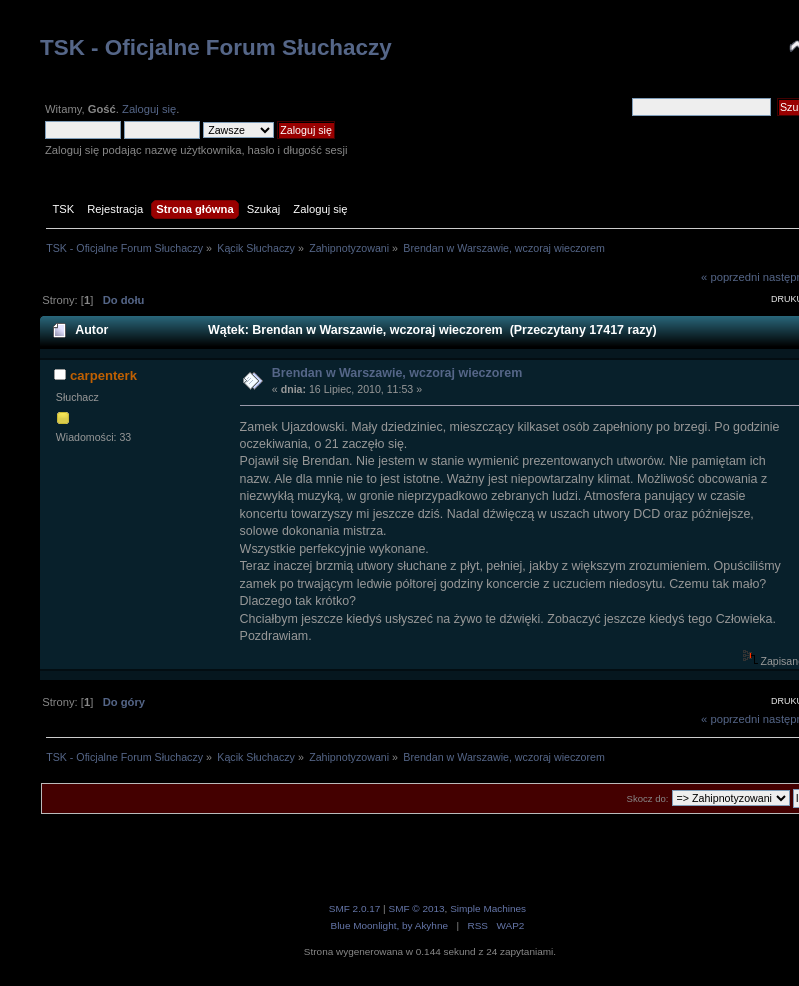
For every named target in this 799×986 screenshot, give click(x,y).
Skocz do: (648, 798)
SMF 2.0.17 (355, 908)
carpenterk (103, 375)
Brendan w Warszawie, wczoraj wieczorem (397, 373)
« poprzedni (730, 277)
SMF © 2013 (416, 908)
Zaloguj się (149, 109)
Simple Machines (488, 908)
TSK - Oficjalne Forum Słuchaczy (216, 47)
